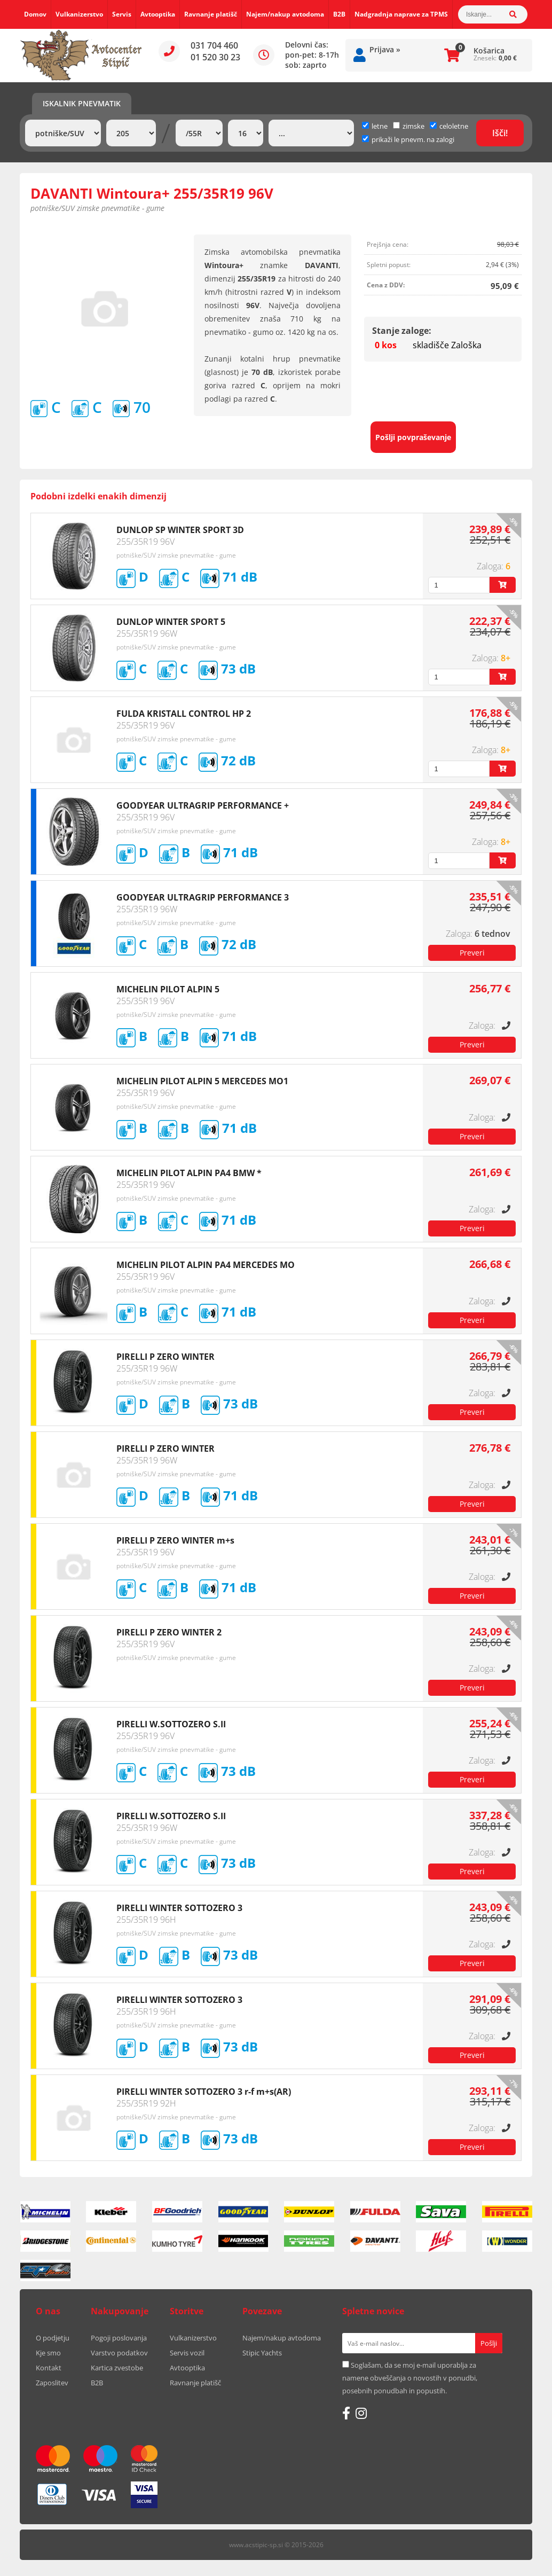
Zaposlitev (52, 2382)
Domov (35, 14)
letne (375, 126)
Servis (121, 14)
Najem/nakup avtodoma (285, 14)
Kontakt (48, 2368)
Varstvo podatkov (119, 2353)
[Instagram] (361, 2413)
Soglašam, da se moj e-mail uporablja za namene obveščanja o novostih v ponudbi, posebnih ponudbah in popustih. (409, 2377)
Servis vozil (187, 2353)
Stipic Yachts (262, 2353)
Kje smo (48, 2353)
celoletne (449, 126)
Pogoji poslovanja (119, 2338)
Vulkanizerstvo (79, 14)
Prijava (384, 49)
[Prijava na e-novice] (488, 2343)
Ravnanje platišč (210, 14)
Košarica (489, 50)
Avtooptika (157, 14)
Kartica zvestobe (117, 2368)
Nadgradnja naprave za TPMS (401, 14)
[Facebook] (346, 2413)
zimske (408, 126)
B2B (339, 14)
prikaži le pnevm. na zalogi (413, 139)
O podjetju (52, 2338)
